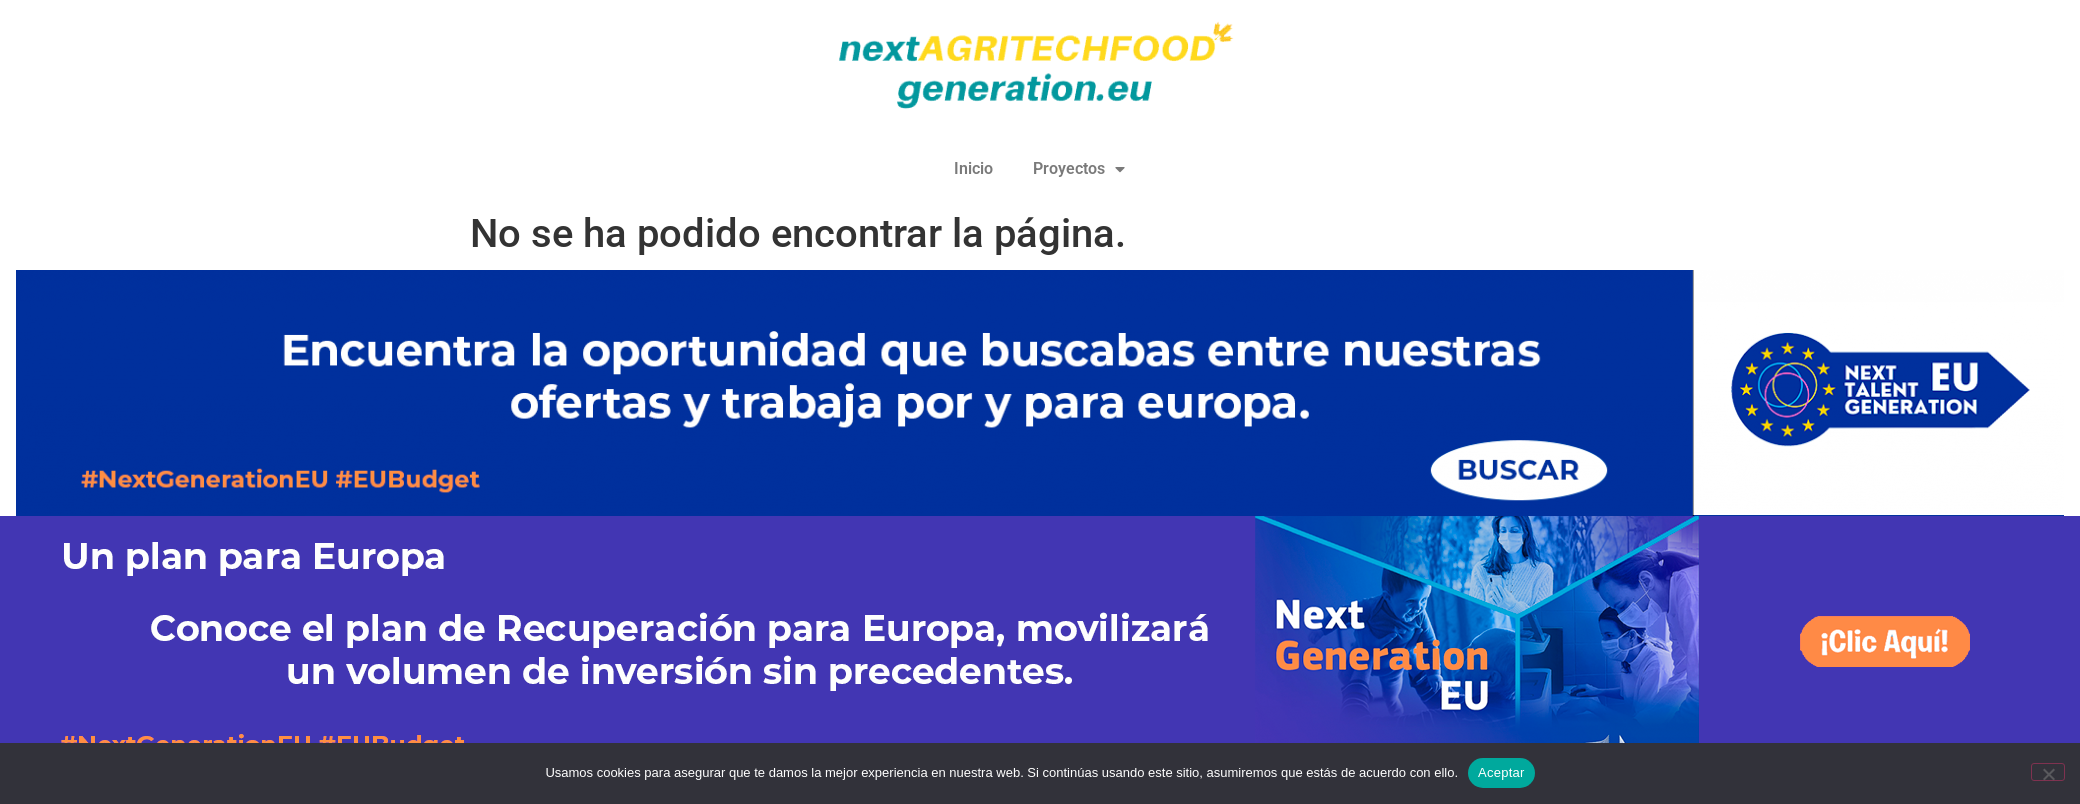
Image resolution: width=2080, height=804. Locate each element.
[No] (2048, 772)
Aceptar (1501, 772)
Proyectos (1079, 169)
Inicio (973, 168)
